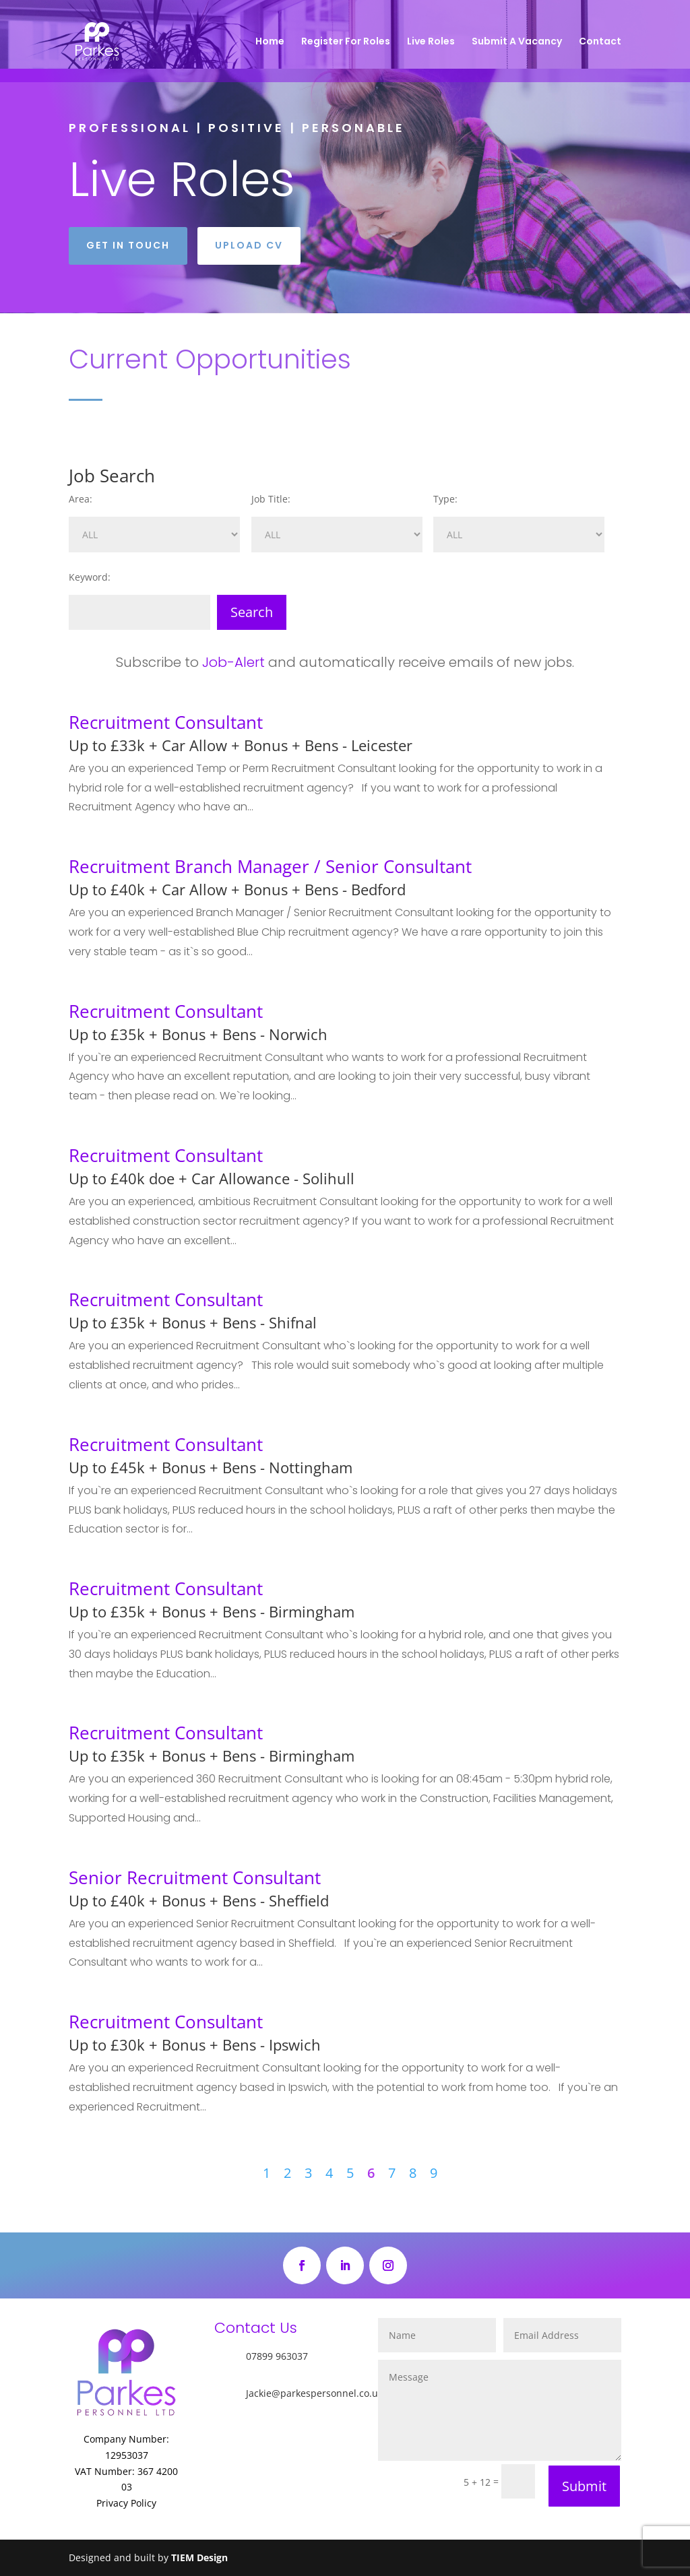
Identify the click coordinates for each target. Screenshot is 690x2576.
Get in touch (128, 245)
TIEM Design (199, 2557)
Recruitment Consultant (166, 722)
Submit (584, 2486)
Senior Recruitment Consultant (195, 1877)
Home (269, 42)
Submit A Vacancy (517, 42)
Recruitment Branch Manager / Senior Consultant (270, 866)
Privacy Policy (126, 2503)
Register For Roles (345, 42)
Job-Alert (233, 662)
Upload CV (249, 245)
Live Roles (431, 42)
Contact (600, 42)
